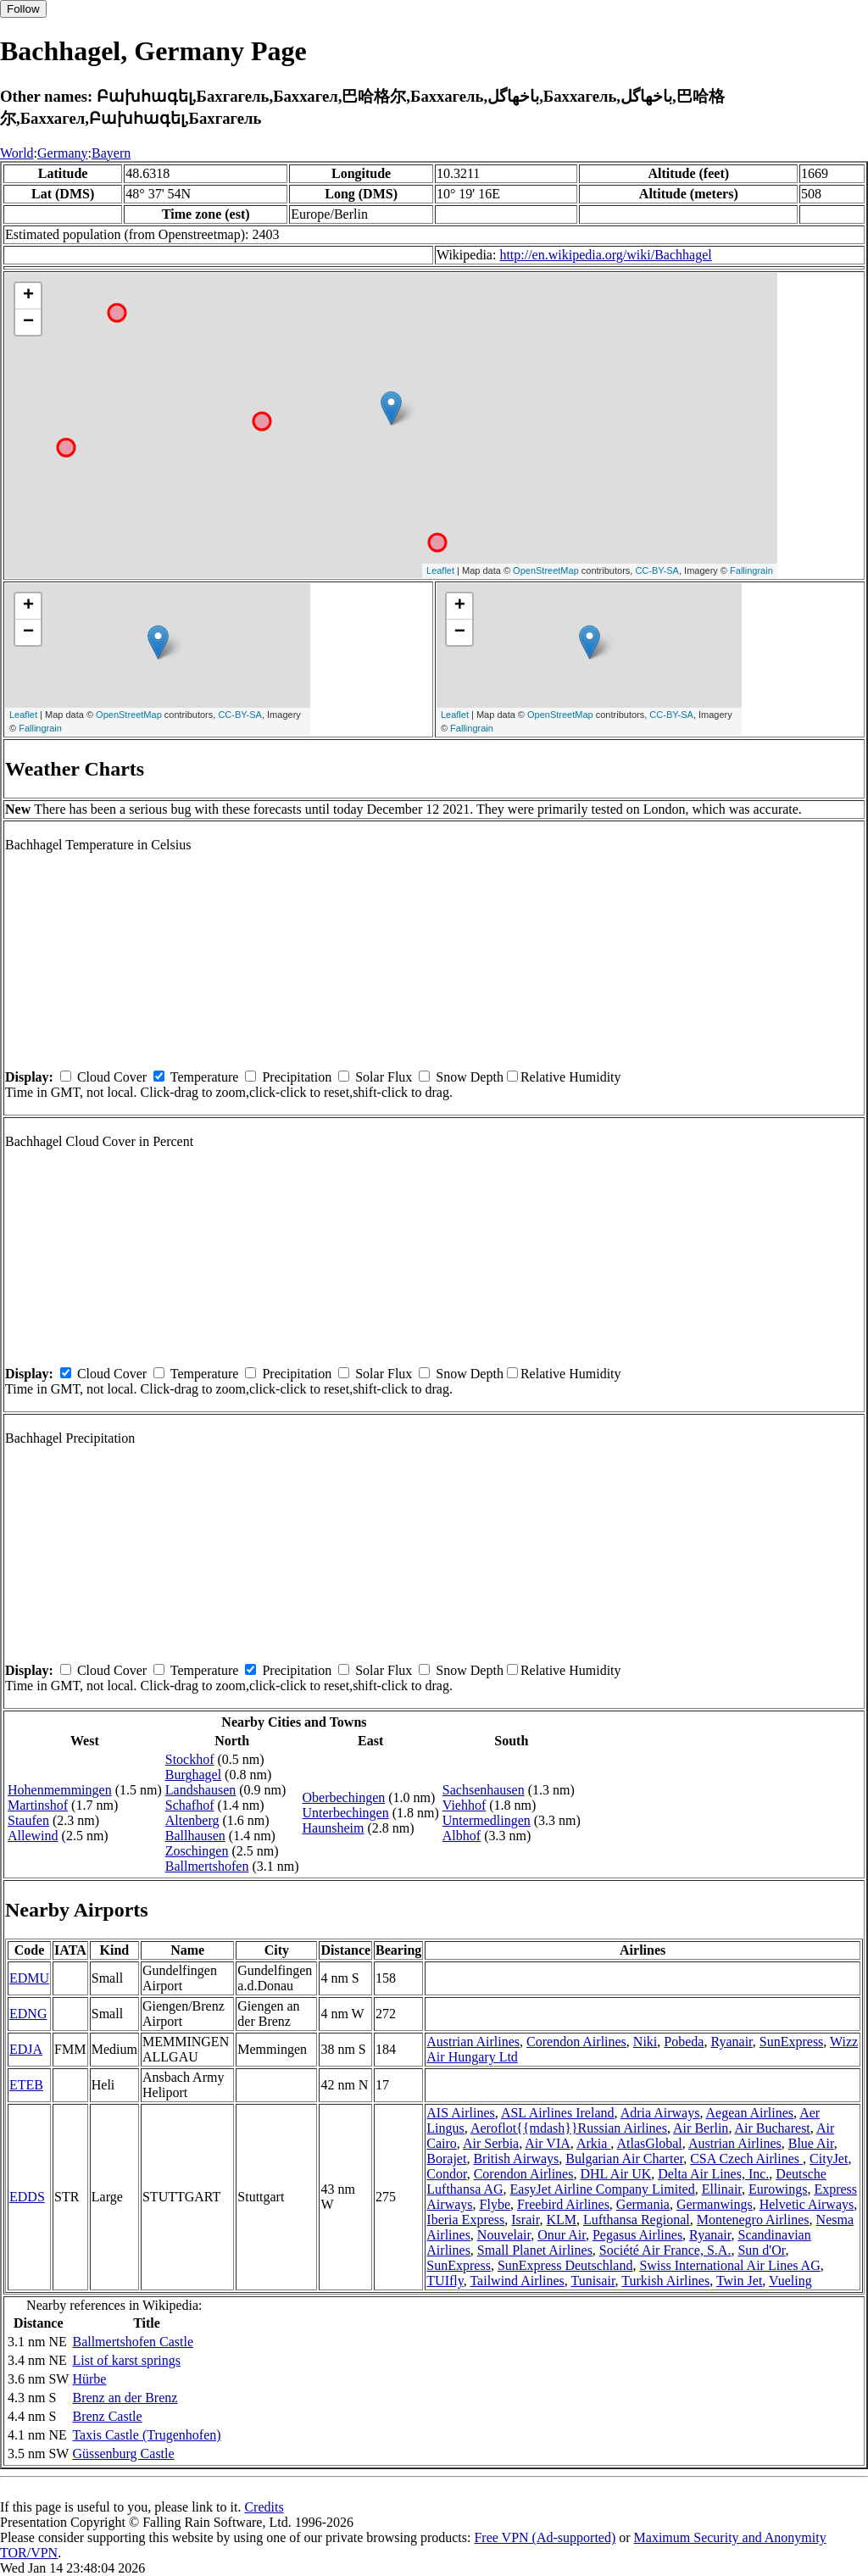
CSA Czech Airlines (746, 2158)
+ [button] (28, 296)
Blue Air (811, 2143)
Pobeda (684, 2041)
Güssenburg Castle (123, 2453)
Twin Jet (739, 2280)
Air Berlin (700, 2128)
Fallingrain (751, 570)
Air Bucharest (772, 2128)
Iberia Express (465, 2219)
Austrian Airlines (473, 2041)
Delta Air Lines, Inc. (713, 2174)
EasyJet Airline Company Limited (602, 2189)
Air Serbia (491, 2143)
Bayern (111, 153)
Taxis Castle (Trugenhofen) (146, 2435)
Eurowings (777, 2189)
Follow (23, 9)
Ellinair (722, 2189)
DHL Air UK (615, 2174)
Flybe (495, 2204)
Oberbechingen (344, 1797)
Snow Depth (470, 1077)
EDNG (28, 2013)
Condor (446, 2174)
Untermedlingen (486, 1820)
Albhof (461, 1835)
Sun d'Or (761, 2250)
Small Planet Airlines (535, 2250)
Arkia (593, 2143)
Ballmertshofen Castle (132, 2341)
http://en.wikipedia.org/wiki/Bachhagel (605, 255)
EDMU (29, 1978)
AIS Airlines (460, 2113)
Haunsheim (333, 1828)
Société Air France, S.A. (665, 2250)
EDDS (27, 2196)
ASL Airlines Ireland (558, 2113)
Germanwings (714, 2204)
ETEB (26, 2085)
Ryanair (731, 2041)
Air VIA (547, 2143)
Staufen (28, 1820)
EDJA (25, 2049)
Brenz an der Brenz (124, 2397)
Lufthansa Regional (636, 2219)
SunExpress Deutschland (565, 2265)
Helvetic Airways (807, 2204)
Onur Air (561, 2235)
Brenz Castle (107, 2416)
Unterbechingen (346, 1812)
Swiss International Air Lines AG (729, 2265)
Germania (643, 2204)
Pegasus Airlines (637, 2235)
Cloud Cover (112, 1077)
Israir (525, 2219)
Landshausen (200, 1790)
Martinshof (38, 1805)
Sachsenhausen (483, 1790)
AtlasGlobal (649, 2143)
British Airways (516, 2158)
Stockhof (189, 1759)
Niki (645, 2041)
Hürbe (89, 2379)
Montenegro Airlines (753, 2219)
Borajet (446, 2158)
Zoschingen (197, 1851)
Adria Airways (660, 2113)
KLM (561, 2219)
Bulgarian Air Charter (624, 2158)
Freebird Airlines (563, 2204)
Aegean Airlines (750, 2113)
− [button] (28, 322)
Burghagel (193, 1774)
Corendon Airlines (576, 2041)
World (17, 153)
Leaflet (440, 570)
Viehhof (464, 1805)
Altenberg (192, 1820)
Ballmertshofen (207, 1866)
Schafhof (189, 1805)
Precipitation (296, 1077)
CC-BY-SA (657, 570)
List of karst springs (126, 2360)
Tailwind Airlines (517, 2280)
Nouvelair (504, 2235)
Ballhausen (195, 1835)
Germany (62, 153)
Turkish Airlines (665, 2280)
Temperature (204, 1077)
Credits (263, 2507)
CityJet (829, 2158)
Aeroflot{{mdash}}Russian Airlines (568, 2128)
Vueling (790, 2280)
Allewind (33, 1835)
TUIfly (444, 2280)
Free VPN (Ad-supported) (544, 2537)
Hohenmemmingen (60, 1790)
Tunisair (592, 2280)
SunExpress (792, 2041)
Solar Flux (383, 1077)
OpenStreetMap (546, 570)
